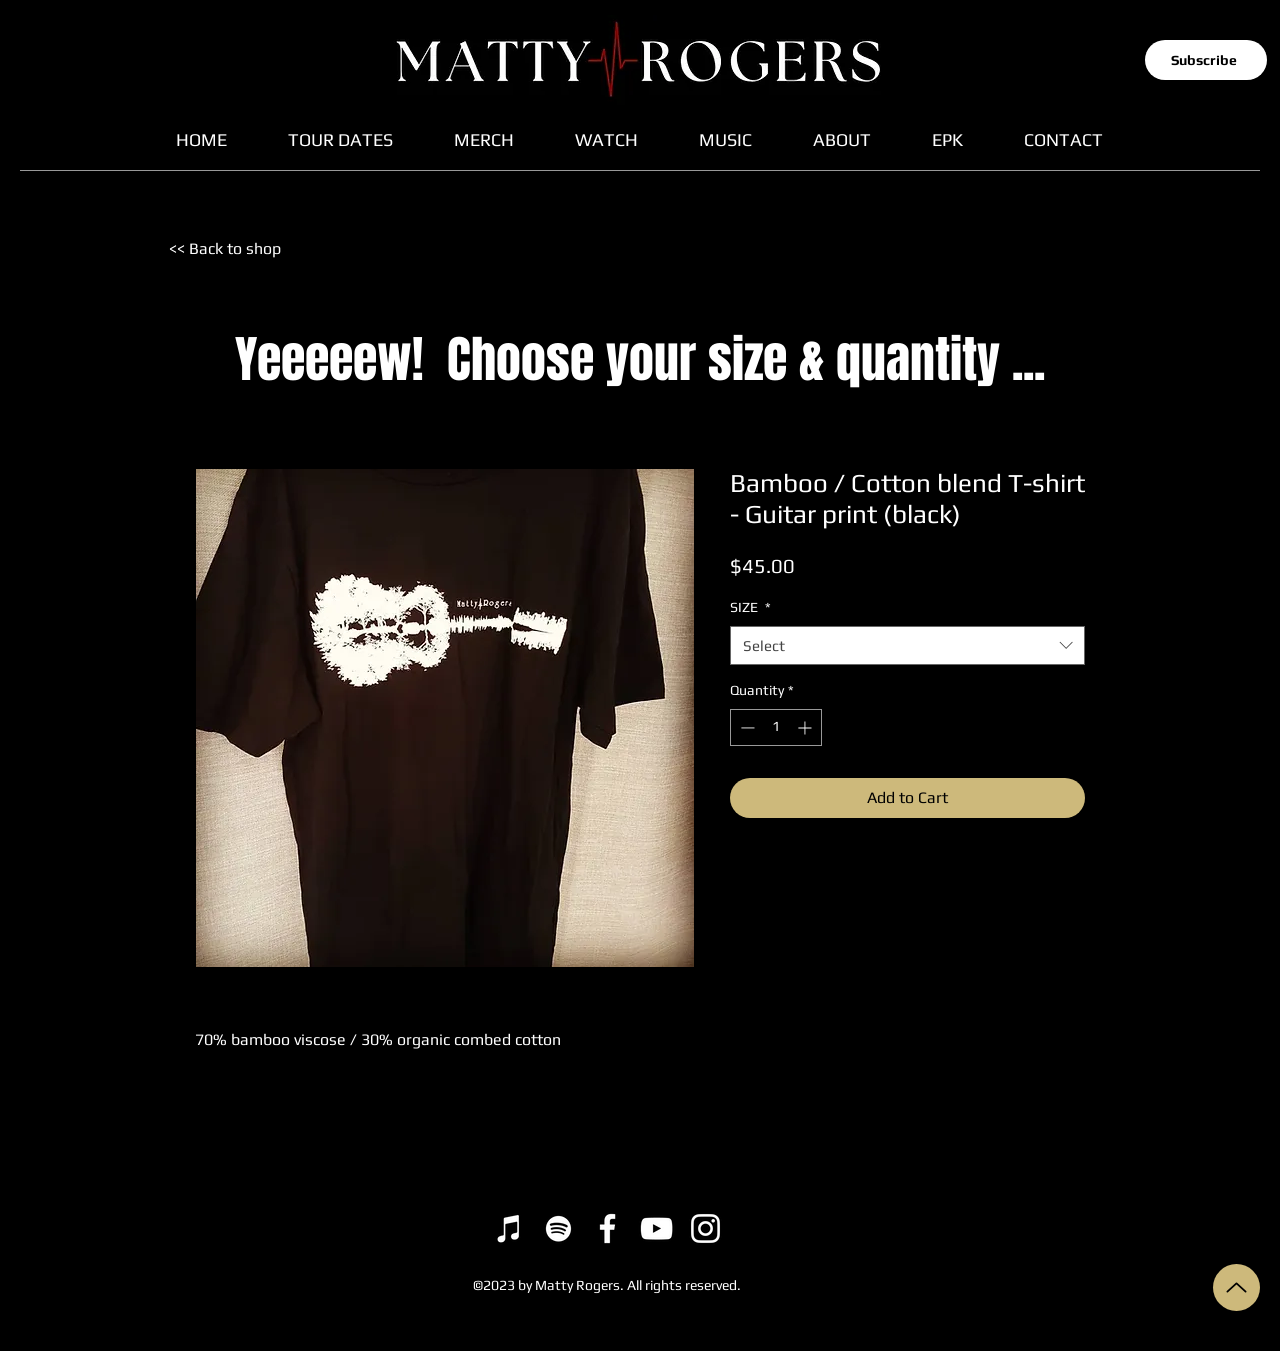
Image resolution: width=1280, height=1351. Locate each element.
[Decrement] (745, 727)
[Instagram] (705, 1228)
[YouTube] (656, 1228)
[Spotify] (558, 1228)
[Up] (1236, 1287)
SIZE (750, 607)
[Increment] (806, 727)
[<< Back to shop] (238, 249)
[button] (1206, 60)
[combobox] (907, 645)
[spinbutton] (776, 727)
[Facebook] (607, 1228)
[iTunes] (509, 1228)
